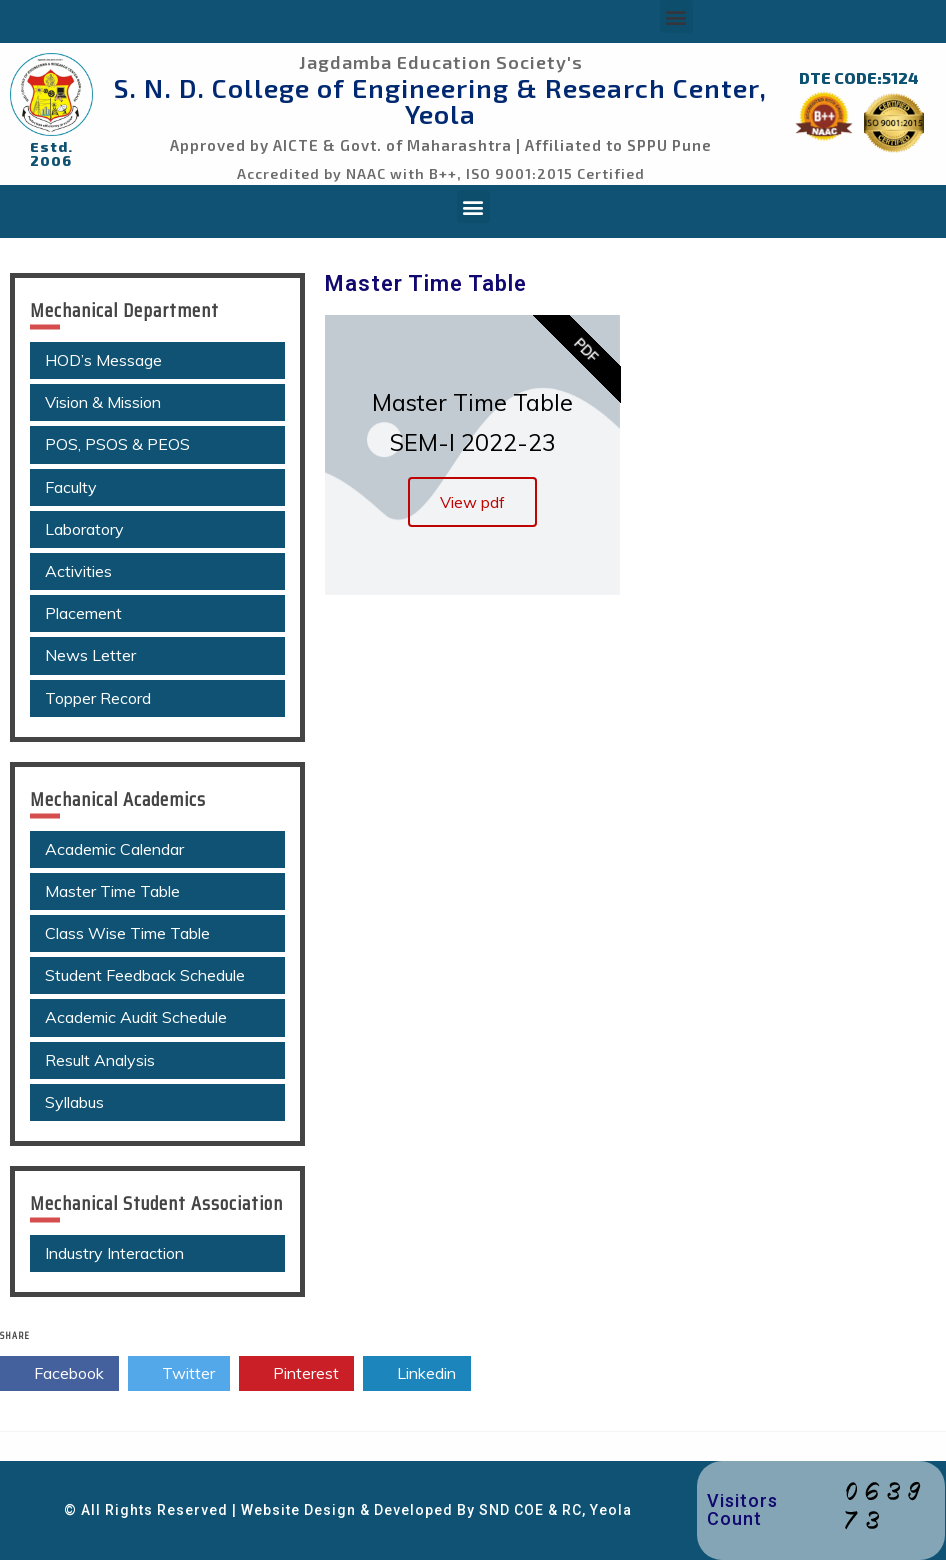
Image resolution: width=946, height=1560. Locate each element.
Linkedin (417, 1374)
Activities (78, 571)
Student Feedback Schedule (145, 975)
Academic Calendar (114, 849)
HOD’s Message (103, 360)
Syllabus (74, 1102)
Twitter (179, 1374)
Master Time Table (112, 891)
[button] (676, 16)
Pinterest (296, 1374)
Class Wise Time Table (127, 933)
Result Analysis (100, 1060)
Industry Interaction (114, 1253)
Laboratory (84, 529)
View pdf (472, 502)
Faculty (71, 487)
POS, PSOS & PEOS (117, 444)
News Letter (90, 655)
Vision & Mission (103, 402)
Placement (83, 613)
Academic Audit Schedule (136, 1017)
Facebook (59, 1374)
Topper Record (98, 698)
